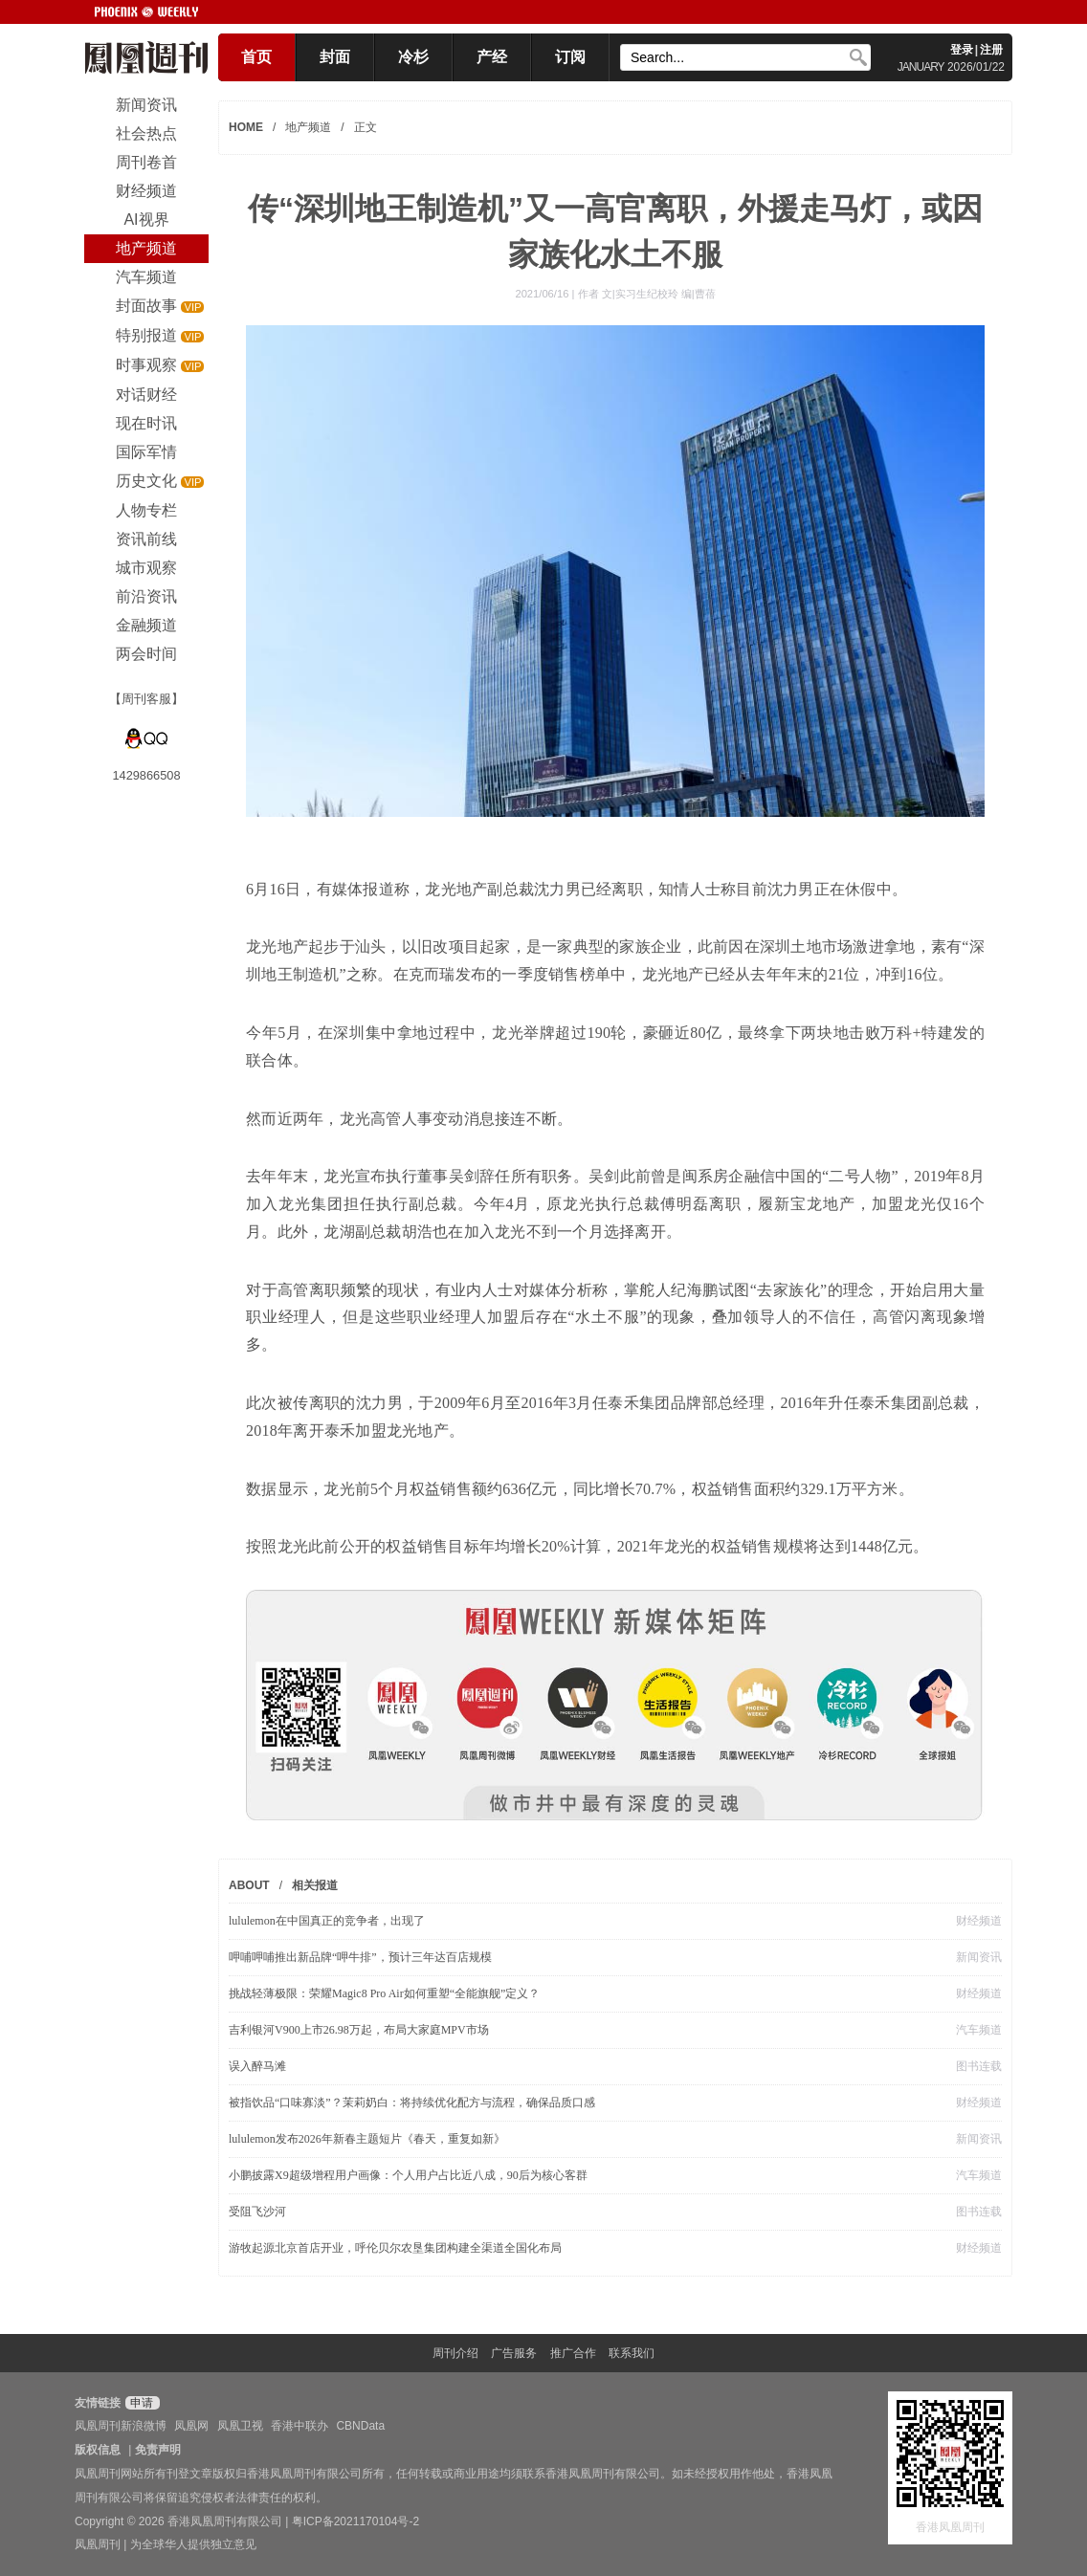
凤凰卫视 (240, 2426)
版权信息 (98, 2449)
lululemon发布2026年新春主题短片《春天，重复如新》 (367, 2139)
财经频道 (979, 1920)
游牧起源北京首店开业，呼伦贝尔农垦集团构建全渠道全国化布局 (395, 2248)
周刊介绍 (455, 2353)
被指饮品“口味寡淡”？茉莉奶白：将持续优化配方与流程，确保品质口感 (412, 2102)
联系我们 (631, 2353)
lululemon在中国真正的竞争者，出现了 (327, 1920)
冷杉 (413, 57)
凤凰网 (191, 2426)
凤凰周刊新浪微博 (120, 2426)
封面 (335, 57)
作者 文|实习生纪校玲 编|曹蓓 (647, 293)
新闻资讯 (979, 1957)
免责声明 (158, 2449)
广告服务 (514, 2353)
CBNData (360, 2426)
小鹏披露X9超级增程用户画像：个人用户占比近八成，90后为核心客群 (408, 2175)
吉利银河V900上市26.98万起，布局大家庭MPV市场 (359, 2030)
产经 (492, 57)
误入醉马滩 (257, 2066)
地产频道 (308, 127)
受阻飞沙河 (257, 2211)
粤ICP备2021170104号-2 (355, 2521)
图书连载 (979, 2066)
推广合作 (573, 2353)
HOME (246, 127)
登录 (961, 49)
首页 (256, 57)
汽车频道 (979, 2030)
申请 (140, 2403)
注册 (991, 49)
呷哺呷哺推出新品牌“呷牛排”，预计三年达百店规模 (360, 1957)
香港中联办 (299, 2426)
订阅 (570, 57)
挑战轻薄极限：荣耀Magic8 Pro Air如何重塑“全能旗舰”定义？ (384, 1993)
